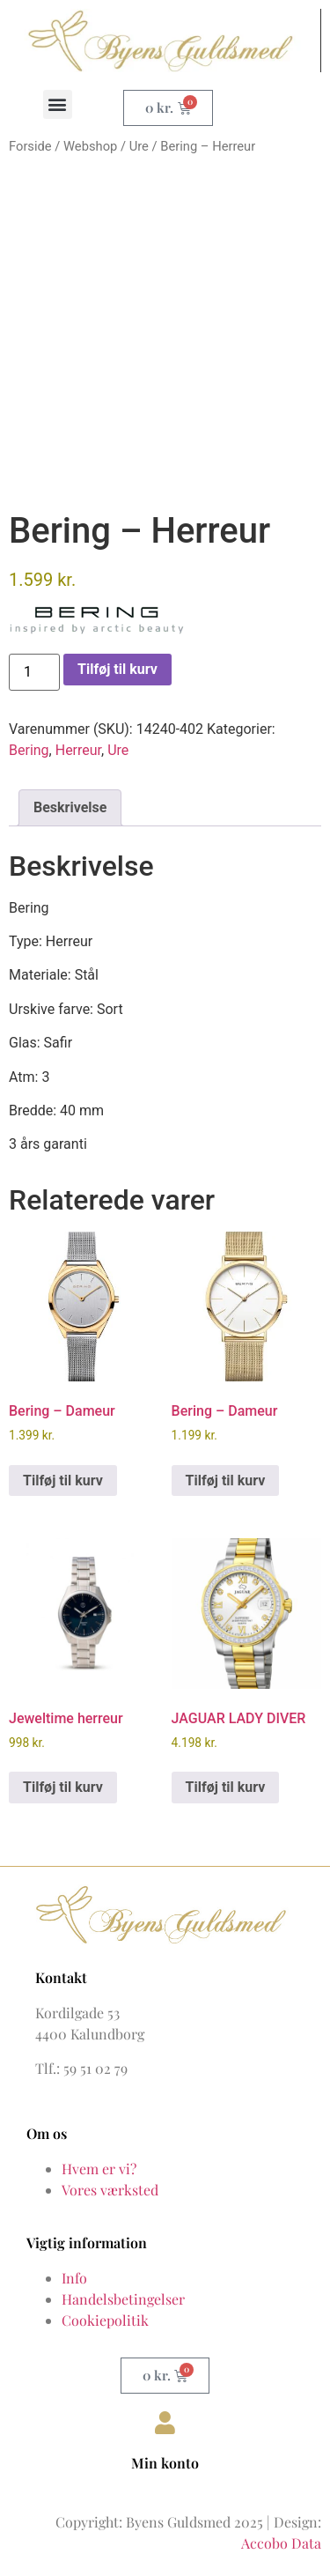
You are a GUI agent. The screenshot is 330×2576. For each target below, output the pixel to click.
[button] (57, 104)
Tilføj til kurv (117, 669)
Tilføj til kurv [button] (63, 1480)
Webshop (90, 146)
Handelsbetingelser (123, 2299)
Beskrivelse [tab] (69, 807)
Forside (30, 146)
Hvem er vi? (99, 2168)
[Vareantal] (34, 672)
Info (74, 2278)
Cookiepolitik (105, 2320)
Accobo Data (281, 2543)
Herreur (78, 750)
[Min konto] (165, 2422)
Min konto (165, 2463)
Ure (139, 146)
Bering (29, 750)
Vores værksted (110, 2189)
